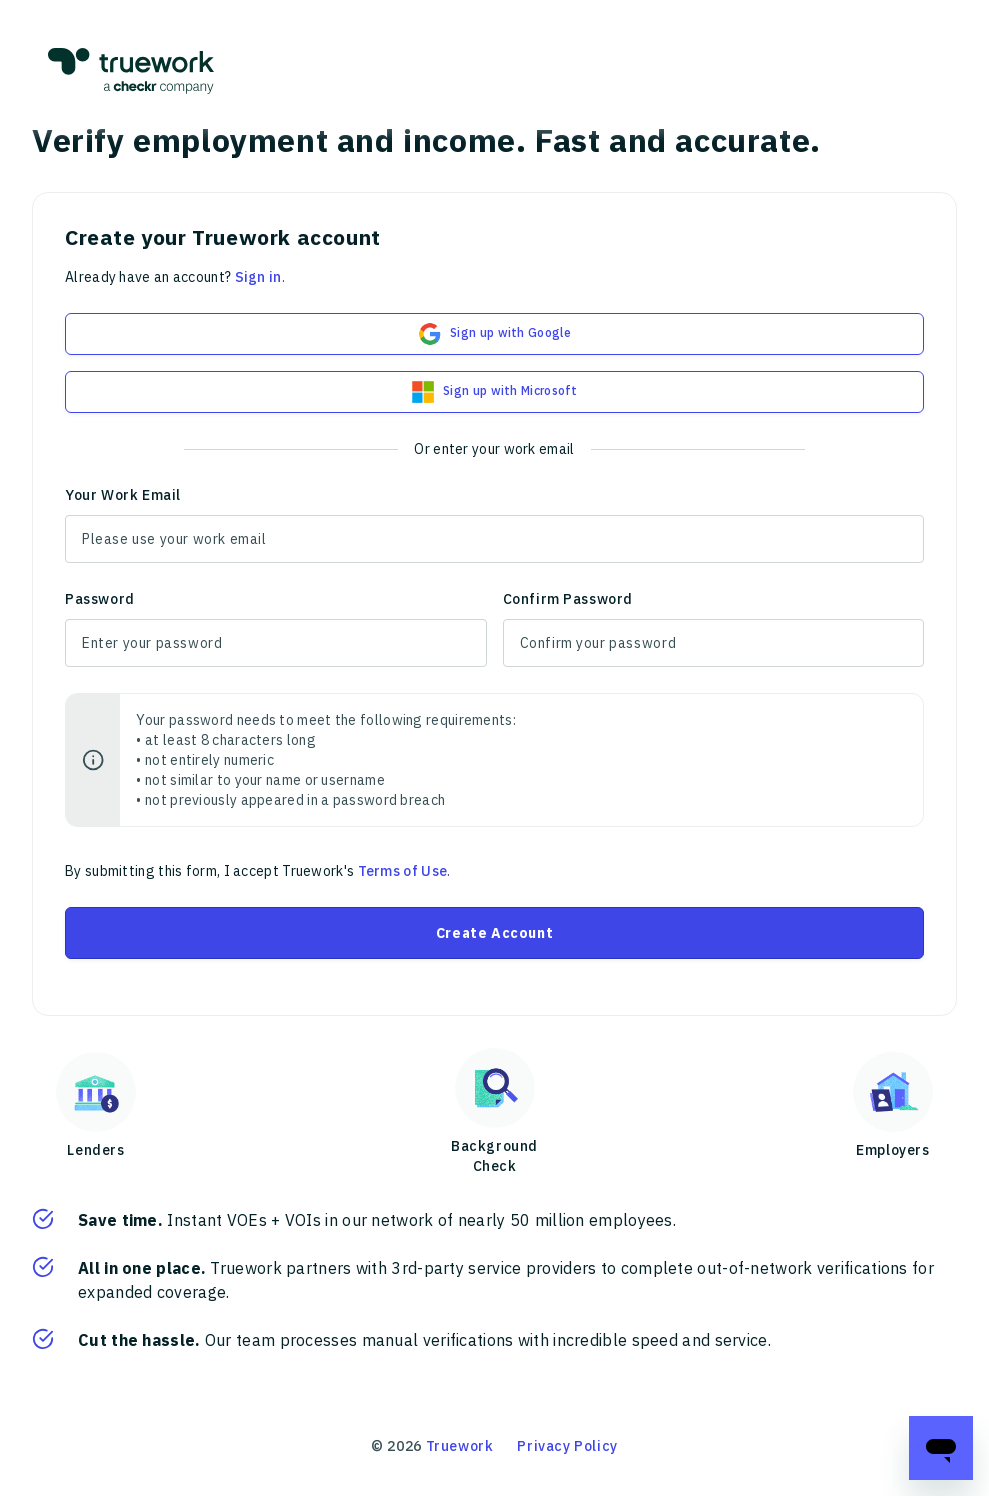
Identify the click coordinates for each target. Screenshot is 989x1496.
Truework (460, 1446)
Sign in (258, 277)
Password (100, 599)
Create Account (494, 933)
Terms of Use (403, 871)
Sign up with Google (494, 334)
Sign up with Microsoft (494, 392)
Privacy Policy (567, 1446)
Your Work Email (123, 495)
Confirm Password (568, 599)
